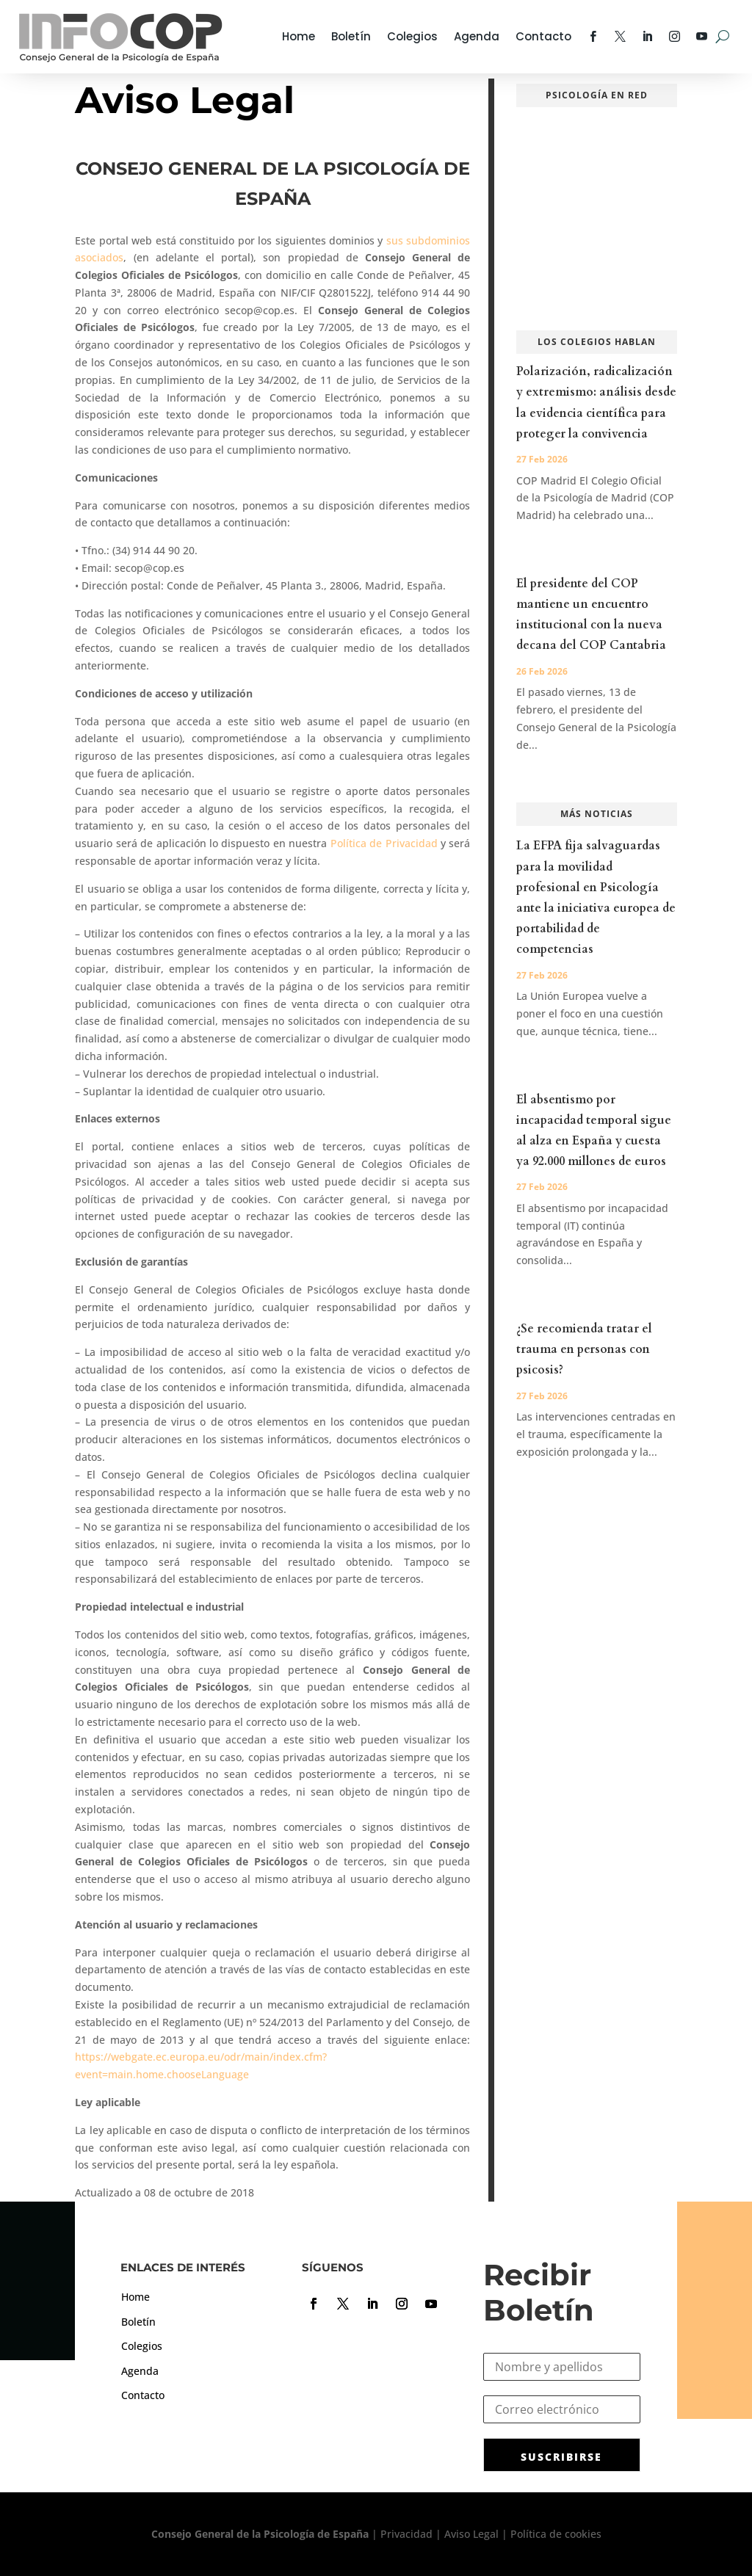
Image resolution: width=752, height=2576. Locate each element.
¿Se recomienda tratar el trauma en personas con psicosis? (584, 1349)
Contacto (543, 36)
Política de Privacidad (384, 843)
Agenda (476, 36)
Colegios (412, 36)
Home (298, 36)
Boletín (351, 36)
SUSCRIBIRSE (561, 2457)
